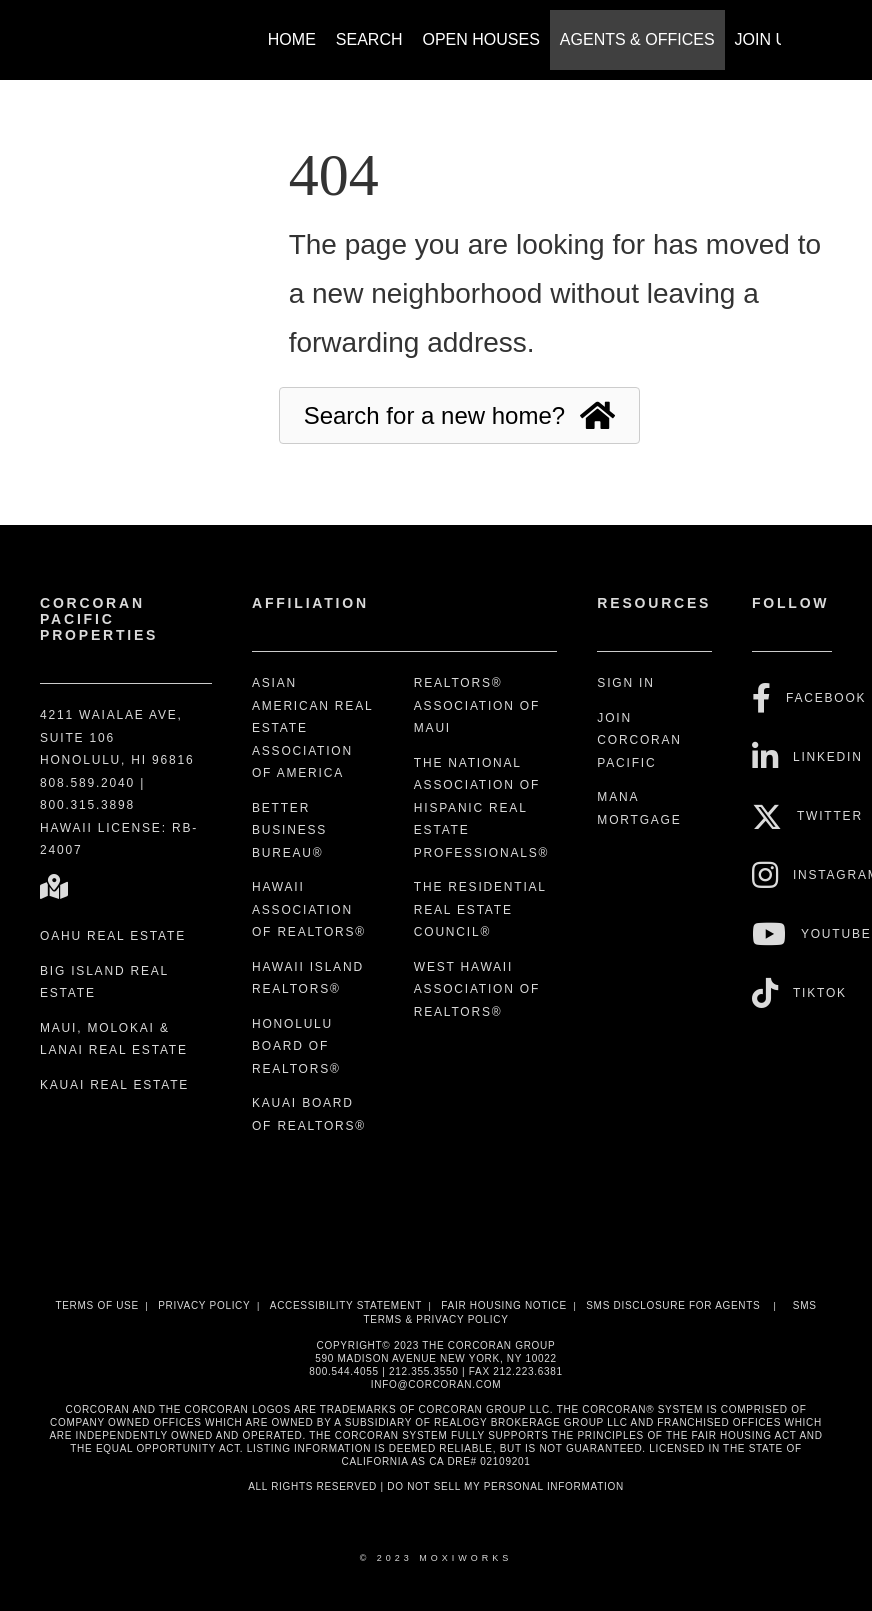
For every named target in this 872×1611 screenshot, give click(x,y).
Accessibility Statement (346, 1305)
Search (369, 39)
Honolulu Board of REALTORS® (296, 1046)
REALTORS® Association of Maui (477, 705)
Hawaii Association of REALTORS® (309, 909)
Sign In (625, 683)
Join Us (766, 39)
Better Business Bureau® (289, 830)
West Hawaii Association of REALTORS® (477, 989)
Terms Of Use (96, 1305)
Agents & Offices (637, 39)
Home (292, 39)
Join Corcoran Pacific (639, 740)
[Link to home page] (86, 30)
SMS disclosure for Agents (673, 1305)
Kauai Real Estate (114, 1085)
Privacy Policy (204, 1305)
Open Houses (481, 39)
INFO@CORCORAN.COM (436, 1384)
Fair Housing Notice (504, 1305)
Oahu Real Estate (113, 936)
